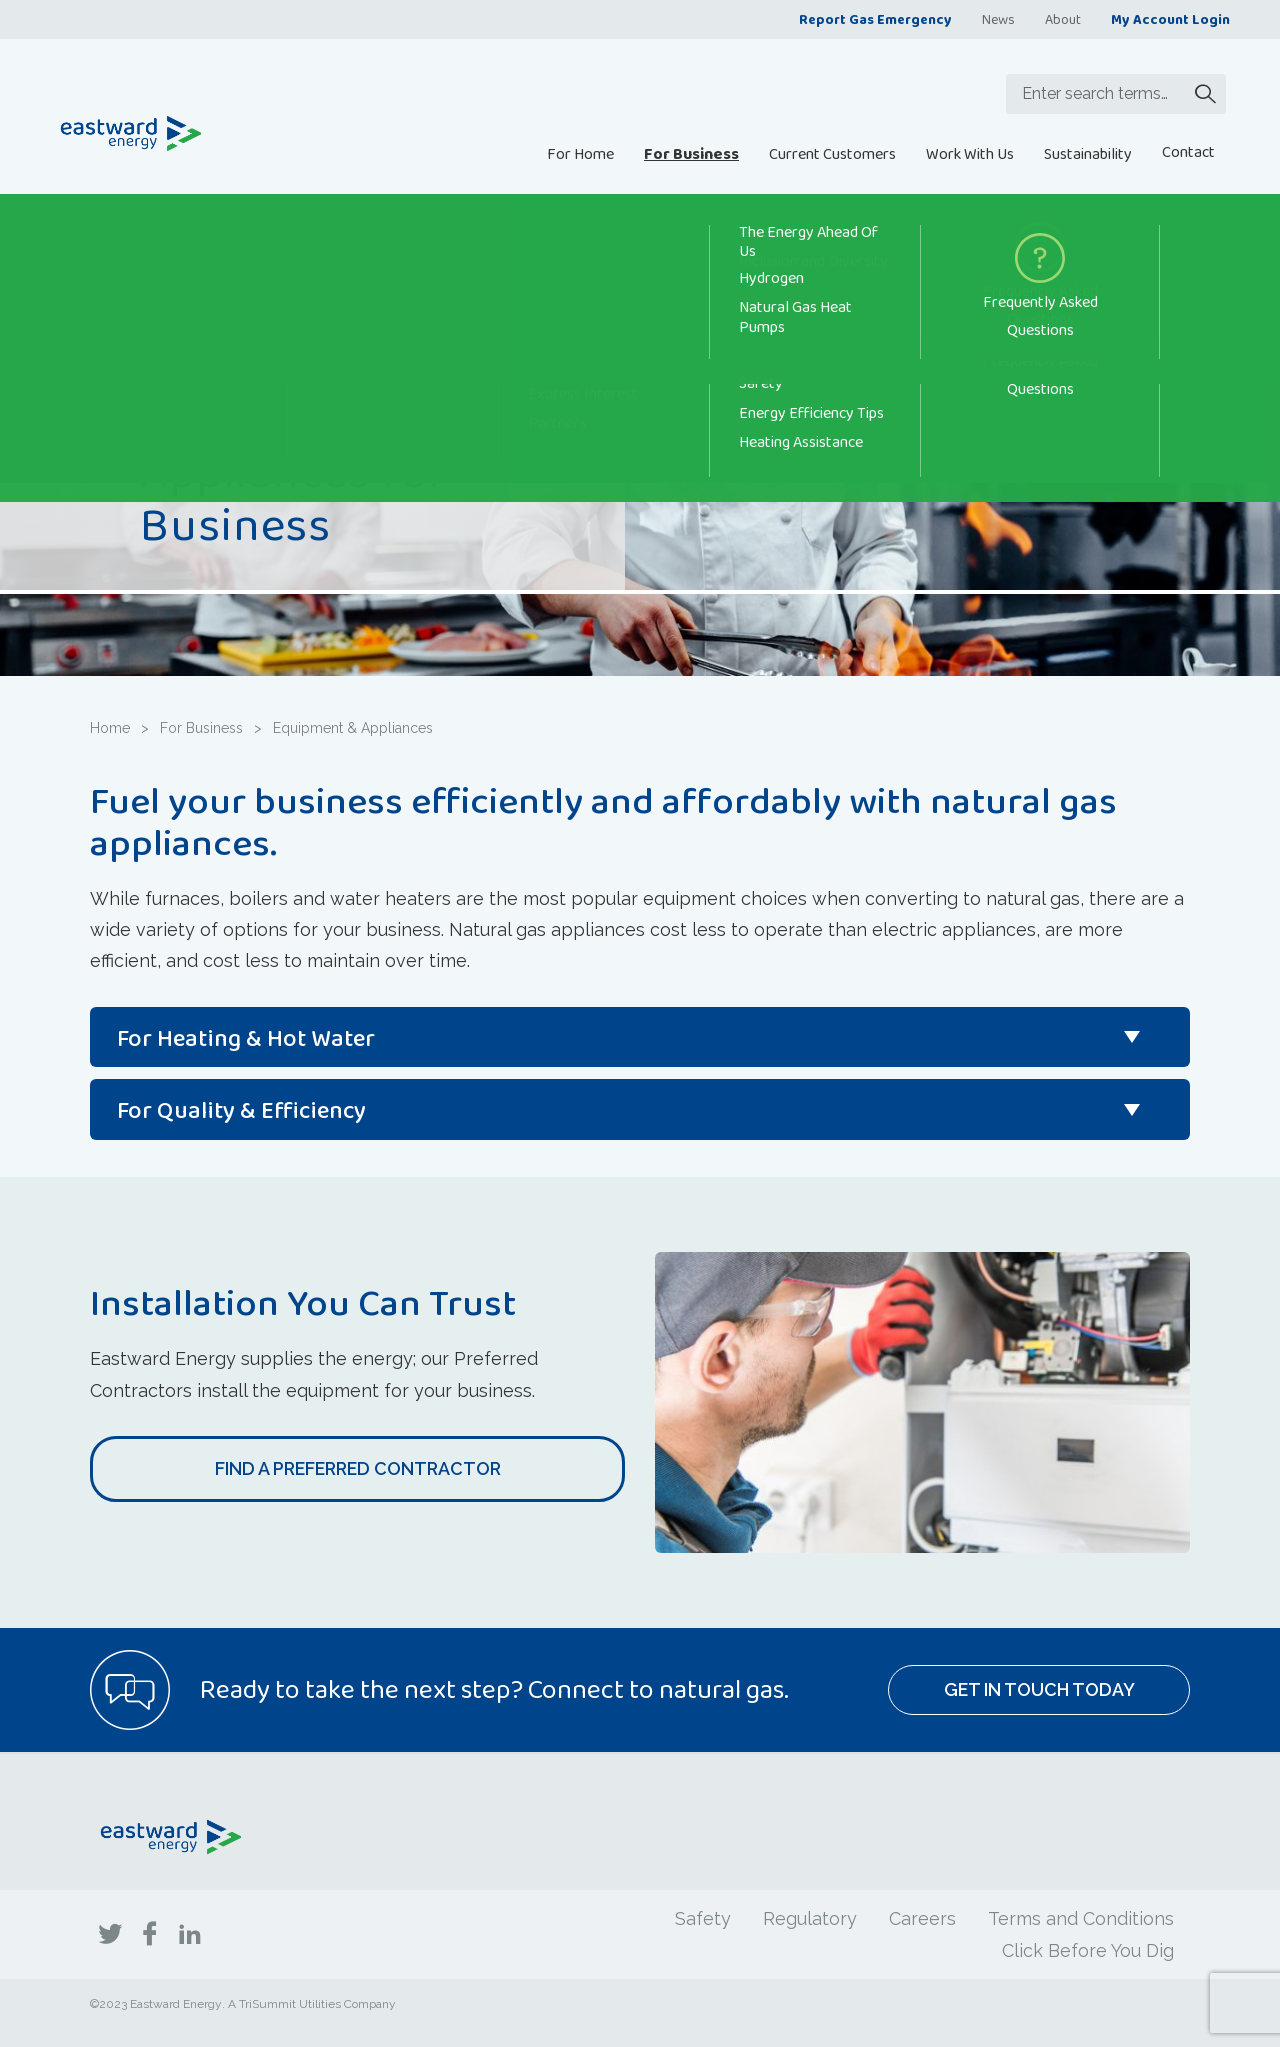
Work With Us (970, 153)
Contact (1188, 151)
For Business (691, 153)
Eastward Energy (176, 2004)
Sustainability (1088, 153)
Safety (703, 1918)
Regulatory (810, 1918)
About (1063, 19)
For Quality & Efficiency (241, 1109)
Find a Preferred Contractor (358, 1468)
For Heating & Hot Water (246, 1037)
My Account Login (1170, 19)
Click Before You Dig (1088, 1950)
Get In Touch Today (1039, 1689)
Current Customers (832, 153)
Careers (922, 1918)
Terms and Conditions (1081, 1918)
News (998, 19)
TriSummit (267, 2004)
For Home (580, 153)
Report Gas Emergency (875, 19)
